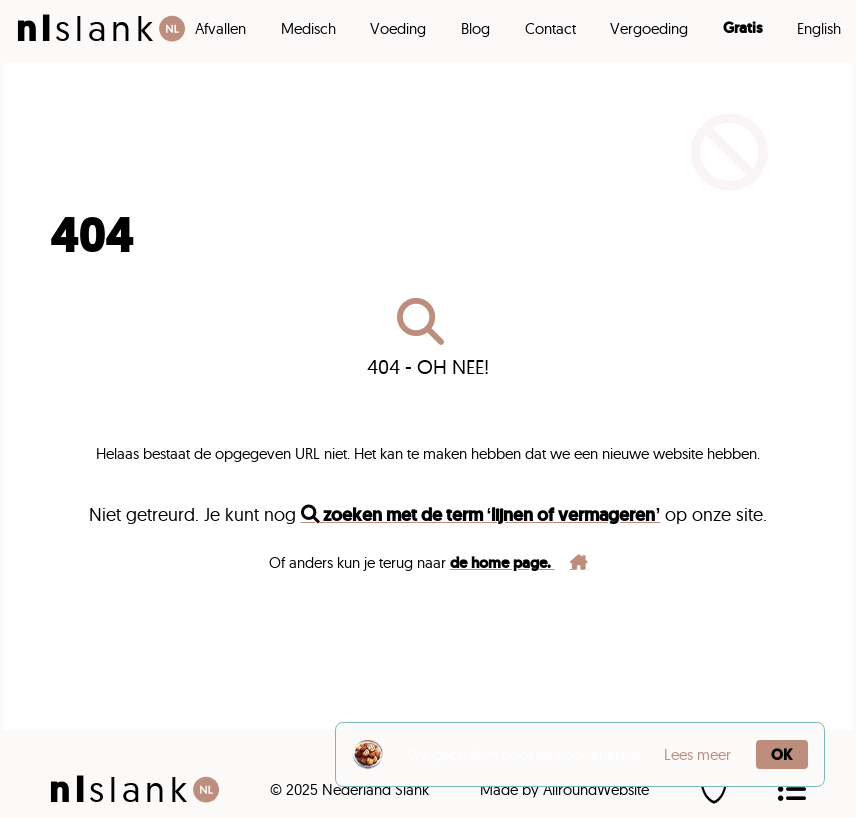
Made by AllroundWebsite (564, 789)
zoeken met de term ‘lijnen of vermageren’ (481, 514)
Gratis (743, 28)
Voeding (398, 28)
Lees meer (697, 754)
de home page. (519, 562)
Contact (550, 28)
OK (781, 754)
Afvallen (220, 28)
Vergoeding (649, 28)
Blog (475, 28)
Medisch (308, 28)
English (819, 28)
